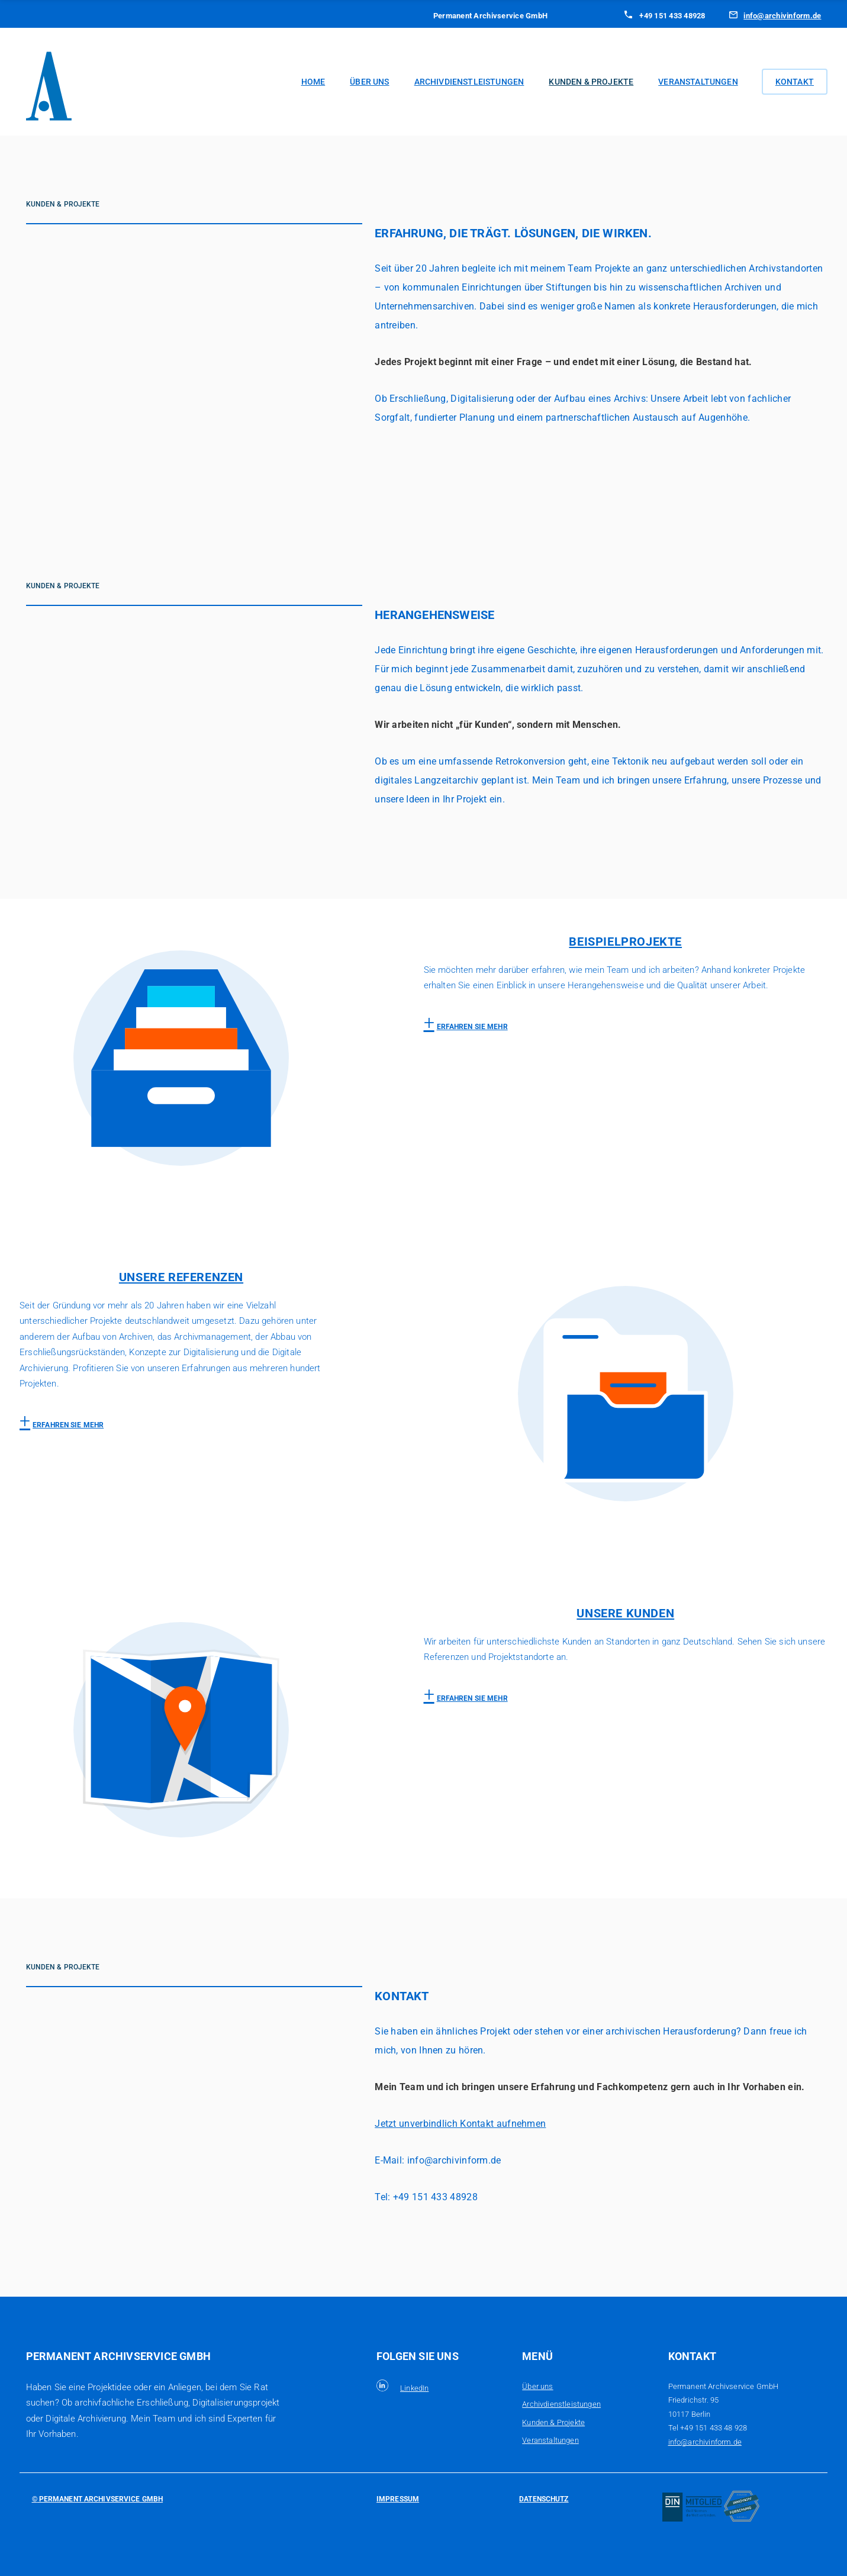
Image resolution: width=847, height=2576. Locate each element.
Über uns (369, 81)
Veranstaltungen (698, 81)
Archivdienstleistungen (469, 81)
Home (313, 81)
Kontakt (794, 81)
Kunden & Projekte (591, 81)
